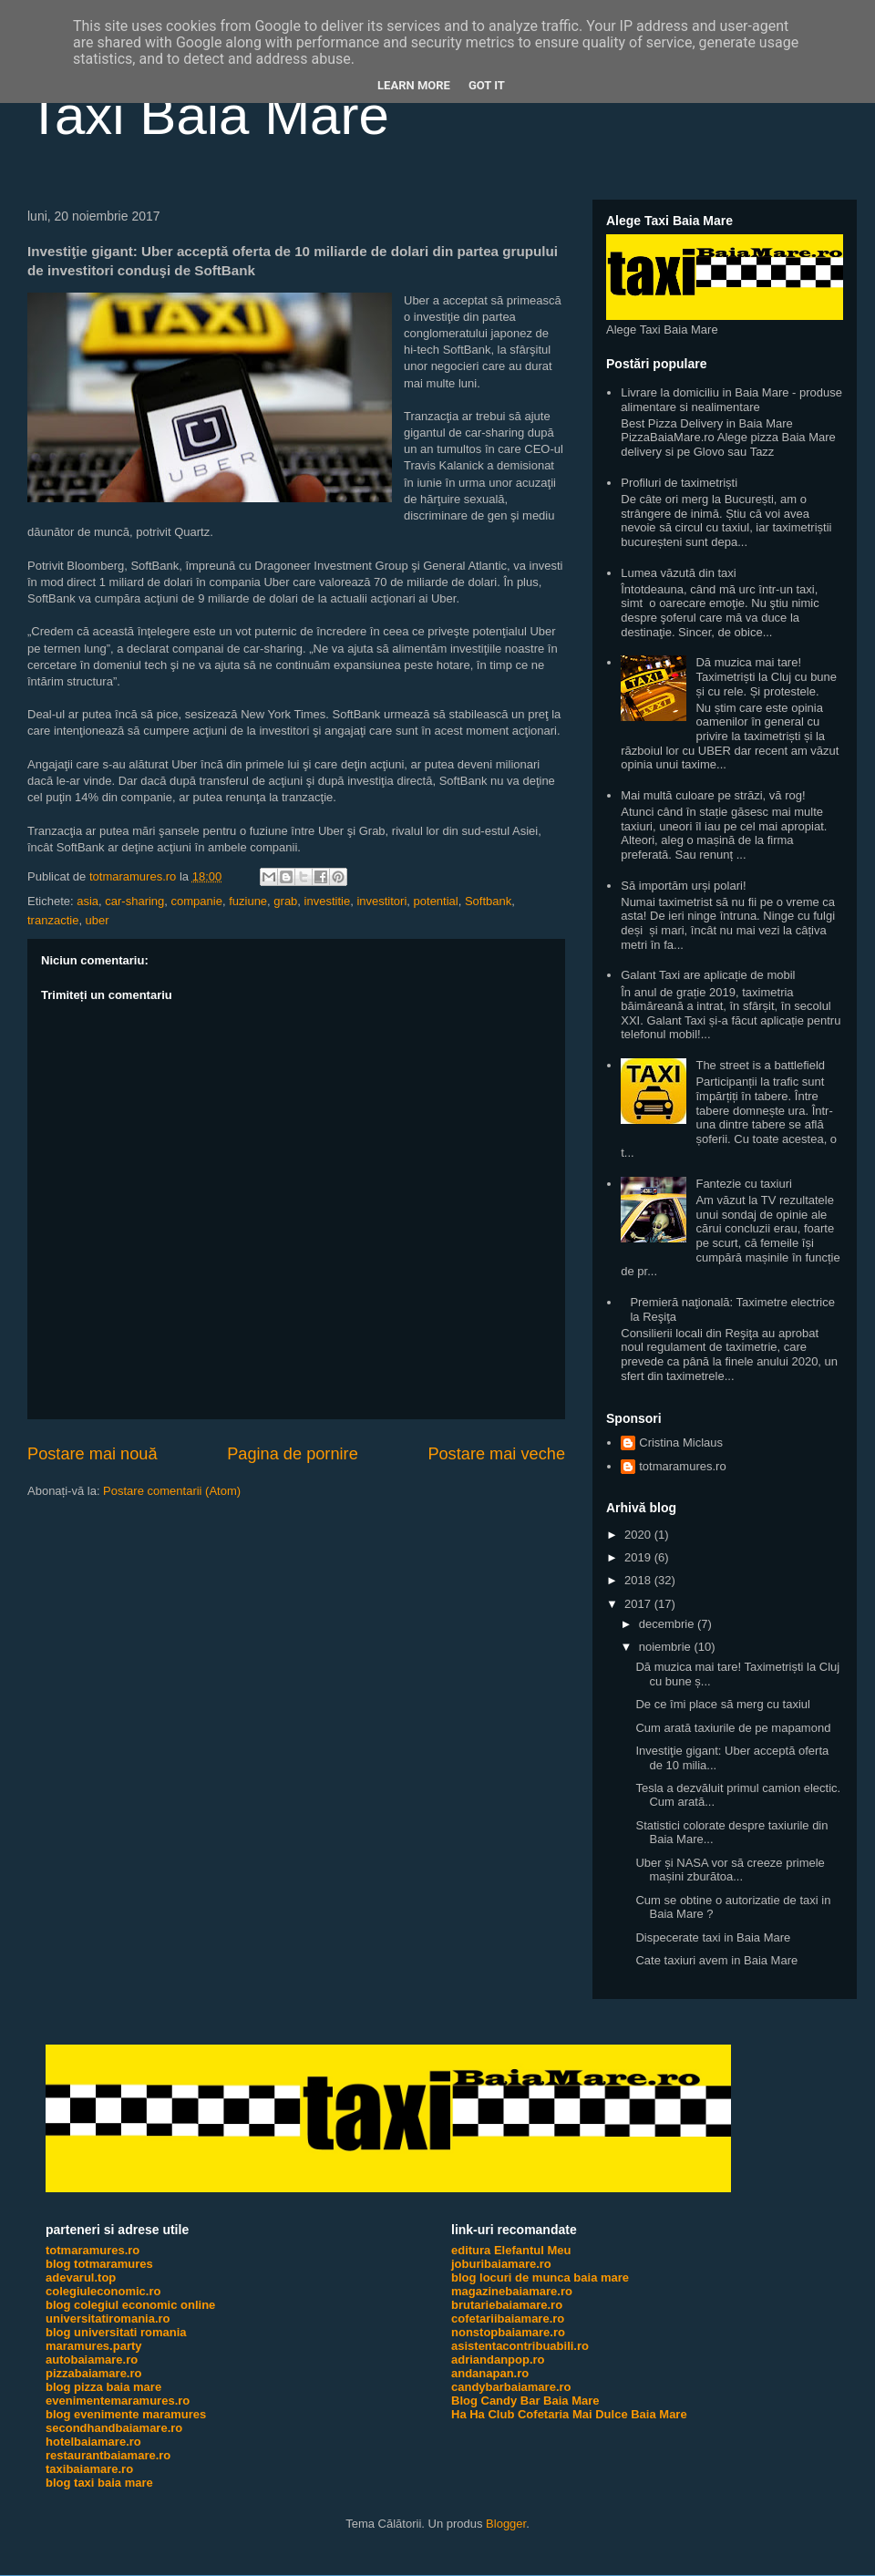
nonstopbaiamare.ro (508, 2332)
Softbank (488, 901)
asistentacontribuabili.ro (520, 2346)
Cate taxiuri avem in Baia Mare (716, 1960)
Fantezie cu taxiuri (743, 1183)
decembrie (668, 1624)
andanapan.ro (490, 2373)
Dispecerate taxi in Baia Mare (712, 1937)
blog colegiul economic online (130, 2305)
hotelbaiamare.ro (93, 2441)
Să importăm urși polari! (683, 885)
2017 (639, 1604)
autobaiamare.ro (92, 2359)
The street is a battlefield (760, 1065)
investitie (327, 901)
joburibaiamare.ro (501, 2264)
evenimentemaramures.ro (118, 2400)
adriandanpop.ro (498, 2359)
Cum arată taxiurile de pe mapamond (732, 1728)
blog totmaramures (99, 2264)
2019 (639, 1557)
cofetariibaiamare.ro (507, 2318)
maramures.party (94, 2346)
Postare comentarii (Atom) (172, 1491)
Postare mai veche (496, 1454)
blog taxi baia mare (99, 2482)
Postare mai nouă (92, 1454)
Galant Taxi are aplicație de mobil (708, 975)
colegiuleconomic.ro (103, 2291)
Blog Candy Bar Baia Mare (525, 2400)
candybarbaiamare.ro (511, 2387)
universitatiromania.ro (108, 2318)
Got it (486, 85)
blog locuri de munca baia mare (540, 2277)
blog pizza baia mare (103, 2387)
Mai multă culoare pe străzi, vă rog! (713, 795)
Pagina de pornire (292, 1454)
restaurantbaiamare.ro (108, 2455)
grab (285, 901)
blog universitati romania (116, 2332)
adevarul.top (81, 2277)
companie (196, 901)
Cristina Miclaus (681, 1442)
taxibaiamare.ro (89, 2469)
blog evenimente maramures (126, 2414)
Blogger (506, 2523)
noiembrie (667, 1647)
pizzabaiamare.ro (94, 2373)
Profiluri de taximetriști (679, 482)
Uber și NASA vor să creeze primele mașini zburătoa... (729, 1870)
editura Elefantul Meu (511, 2250)
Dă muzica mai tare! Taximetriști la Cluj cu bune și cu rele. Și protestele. (766, 676)
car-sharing (134, 901)
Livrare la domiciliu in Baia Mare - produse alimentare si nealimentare (731, 400)
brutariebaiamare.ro (506, 2305)
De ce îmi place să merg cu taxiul (722, 1704)
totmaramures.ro (682, 1466)
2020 (639, 1534)
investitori (381, 901)
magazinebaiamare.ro (511, 2291)
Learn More (413, 85)
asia (87, 901)
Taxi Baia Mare (208, 115)
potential (436, 901)
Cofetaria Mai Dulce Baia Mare (602, 2414)
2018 (639, 1580)
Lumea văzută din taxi (678, 573)
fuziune (248, 901)
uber (97, 920)
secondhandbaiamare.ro (114, 2428)
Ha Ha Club (482, 2414)
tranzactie (52, 920)
